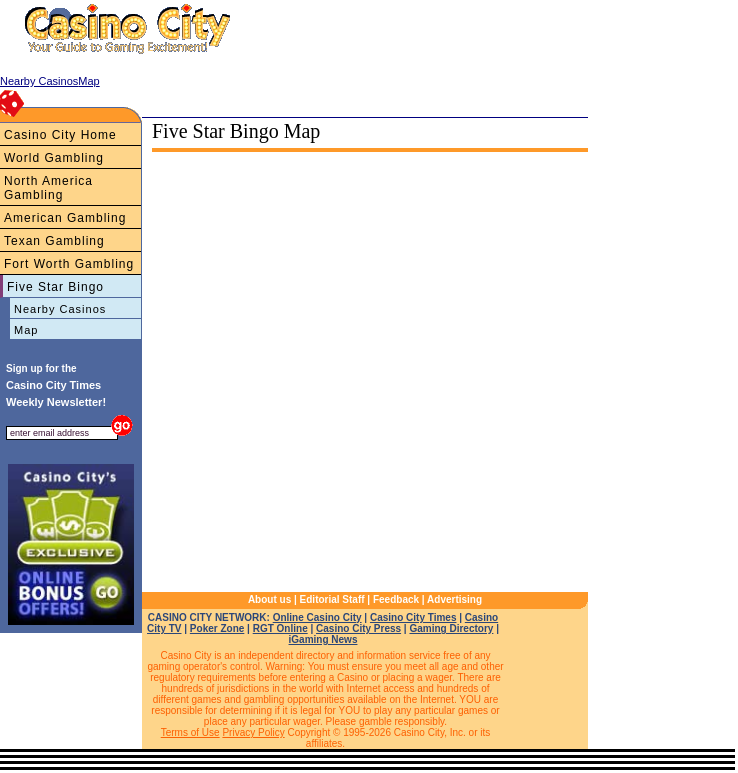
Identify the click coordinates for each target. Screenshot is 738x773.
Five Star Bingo (55, 287)
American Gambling (65, 218)
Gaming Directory (451, 628)
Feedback (396, 599)
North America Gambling (48, 188)
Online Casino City (317, 617)
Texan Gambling (54, 241)
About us (269, 599)
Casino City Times (413, 617)
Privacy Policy (253, 732)
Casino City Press (358, 628)
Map (26, 330)
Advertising (454, 599)
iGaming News (323, 639)
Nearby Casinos (60, 309)
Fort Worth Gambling (69, 264)
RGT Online (280, 628)
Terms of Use (190, 732)
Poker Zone (217, 628)
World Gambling (54, 158)
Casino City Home (60, 135)
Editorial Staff (332, 599)
